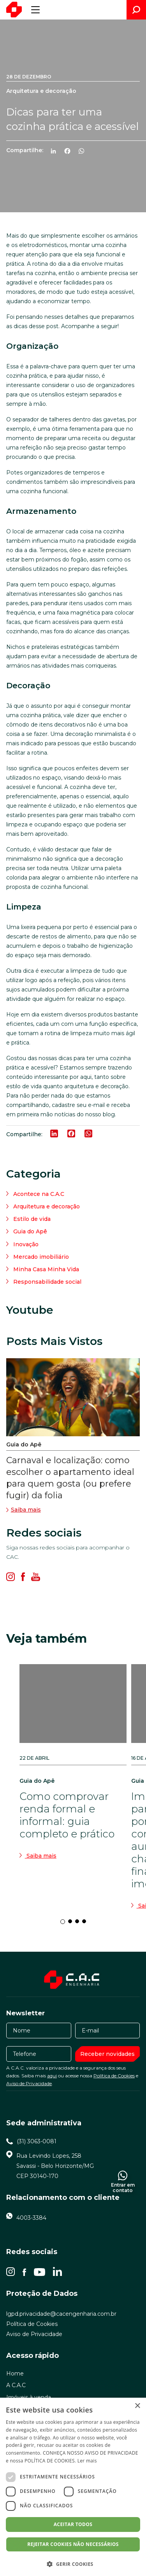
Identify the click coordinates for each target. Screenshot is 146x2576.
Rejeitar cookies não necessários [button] (73, 2544)
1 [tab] (65, 1924)
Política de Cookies (114, 2076)
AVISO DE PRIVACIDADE (111, 2453)
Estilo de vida (32, 1218)
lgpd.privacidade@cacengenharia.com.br (61, 2313)
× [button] (137, 2406)
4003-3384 (31, 2217)
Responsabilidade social (47, 1281)
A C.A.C (16, 2385)
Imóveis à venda (28, 2397)
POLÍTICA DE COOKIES (50, 2460)
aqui (52, 2076)
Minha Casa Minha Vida (46, 1269)
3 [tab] (79, 1924)
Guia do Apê (30, 1231)
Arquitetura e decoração (46, 1206)
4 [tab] (86, 1924)
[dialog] (73, 2487)
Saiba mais (23, 1510)
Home (15, 2373)
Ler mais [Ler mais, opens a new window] (87, 2460)
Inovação (26, 1244)
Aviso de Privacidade (29, 2083)
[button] (73, 2563)
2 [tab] (72, 1924)
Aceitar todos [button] (73, 2524)
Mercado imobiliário (41, 1256)
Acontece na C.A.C (38, 1193)
